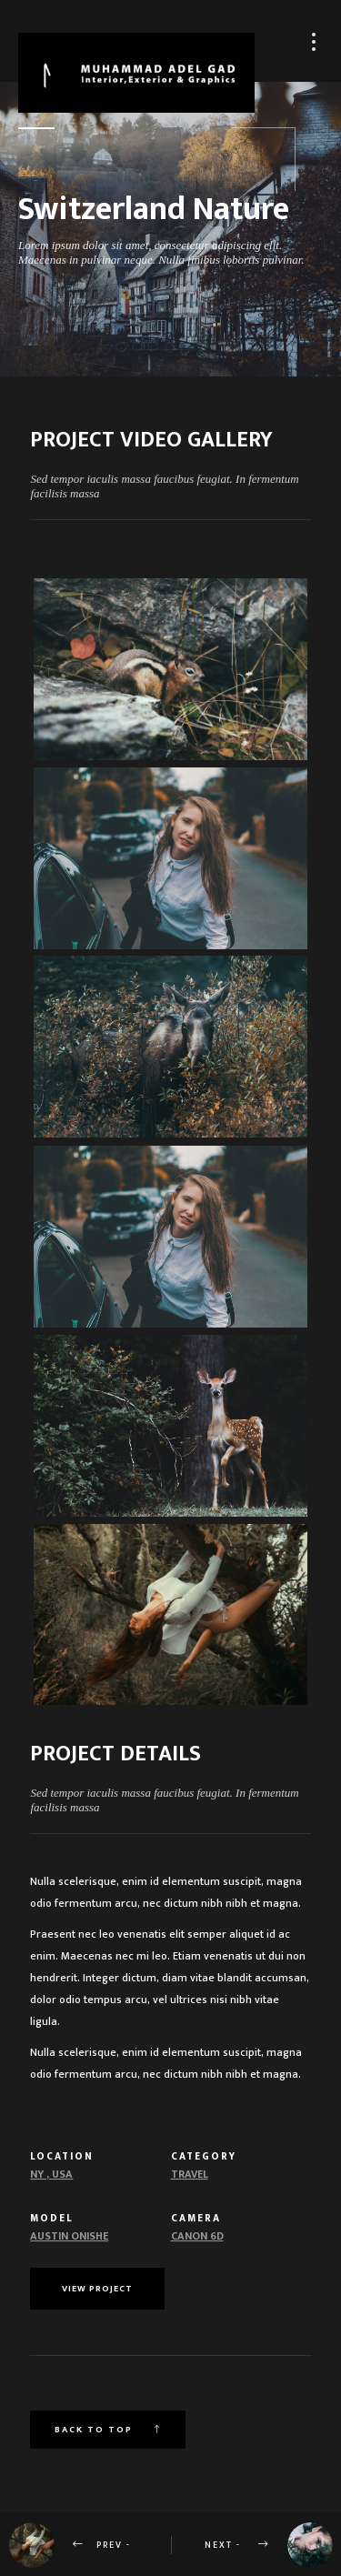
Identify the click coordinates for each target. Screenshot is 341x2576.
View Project (97, 2288)
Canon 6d (197, 2236)
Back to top (108, 2429)
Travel (189, 2174)
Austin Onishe (69, 2236)
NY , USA (51, 2174)
